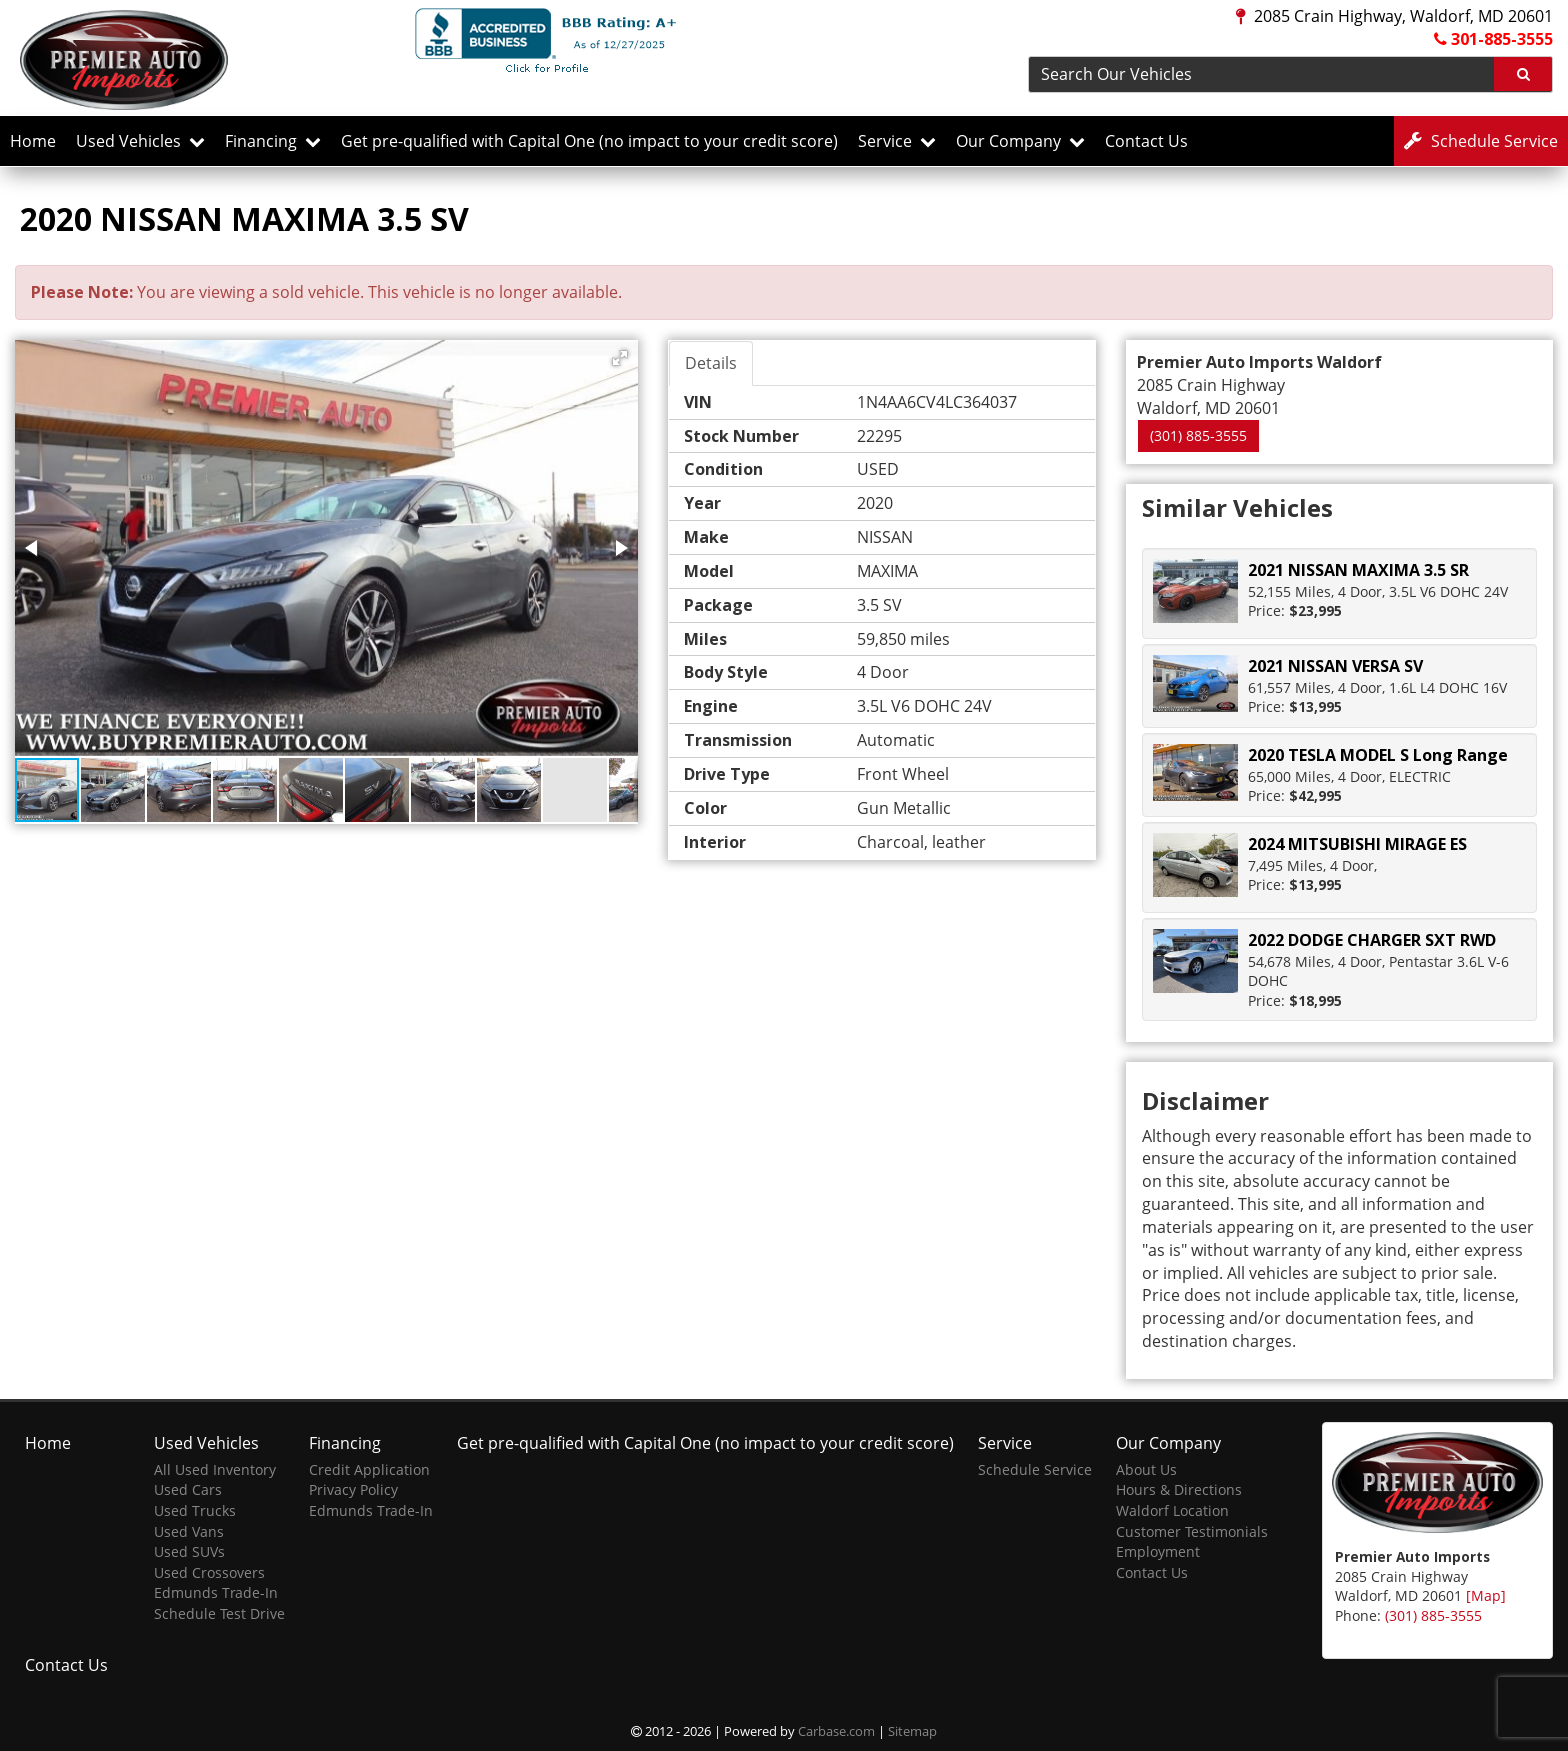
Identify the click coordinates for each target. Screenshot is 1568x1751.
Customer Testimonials (1192, 1531)
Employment (1158, 1551)
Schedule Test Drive (219, 1613)
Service (897, 141)
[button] (620, 358)
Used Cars (188, 1489)
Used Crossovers (209, 1572)
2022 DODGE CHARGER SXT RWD (1372, 940)
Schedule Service (1035, 1469)
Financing (273, 141)
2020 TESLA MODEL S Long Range (1378, 755)
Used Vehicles (140, 141)
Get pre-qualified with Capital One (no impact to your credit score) (589, 141)
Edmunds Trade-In (216, 1592)
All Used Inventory (215, 1469)
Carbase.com (836, 1731)
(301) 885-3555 (1198, 435)
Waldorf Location (1172, 1510)
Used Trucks (195, 1510)
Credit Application (369, 1469)
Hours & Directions (1179, 1489)
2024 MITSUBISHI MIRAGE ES (1357, 844)
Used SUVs (189, 1551)
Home (33, 141)
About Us (1146, 1469)
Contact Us (1146, 141)
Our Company (1020, 141)
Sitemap (912, 1731)
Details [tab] (711, 363)
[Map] (1486, 1595)
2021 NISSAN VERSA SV (1335, 666)
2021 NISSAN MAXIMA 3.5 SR (1358, 570)
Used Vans (189, 1531)
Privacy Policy (353, 1489)
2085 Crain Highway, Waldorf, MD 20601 (1394, 16)
